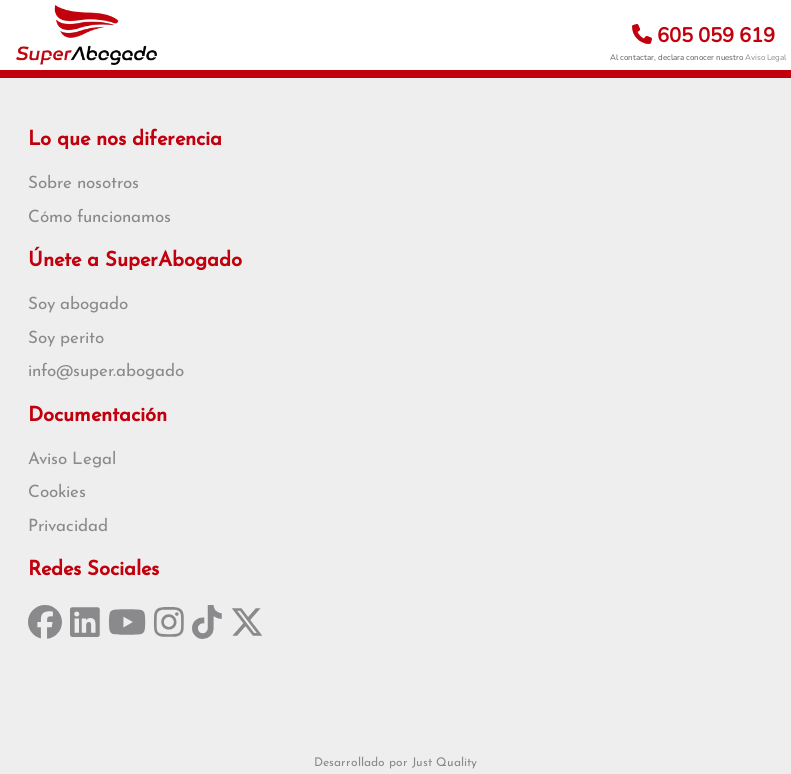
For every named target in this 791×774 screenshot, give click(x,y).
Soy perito (66, 338)
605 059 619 (703, 35)
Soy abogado (78, 304)
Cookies (57, 492)
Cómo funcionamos (99, 217)
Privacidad (68, 526)
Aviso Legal (765, 57)
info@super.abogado (106, 371)
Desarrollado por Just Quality (395, 763)
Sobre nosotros (83, 183)
